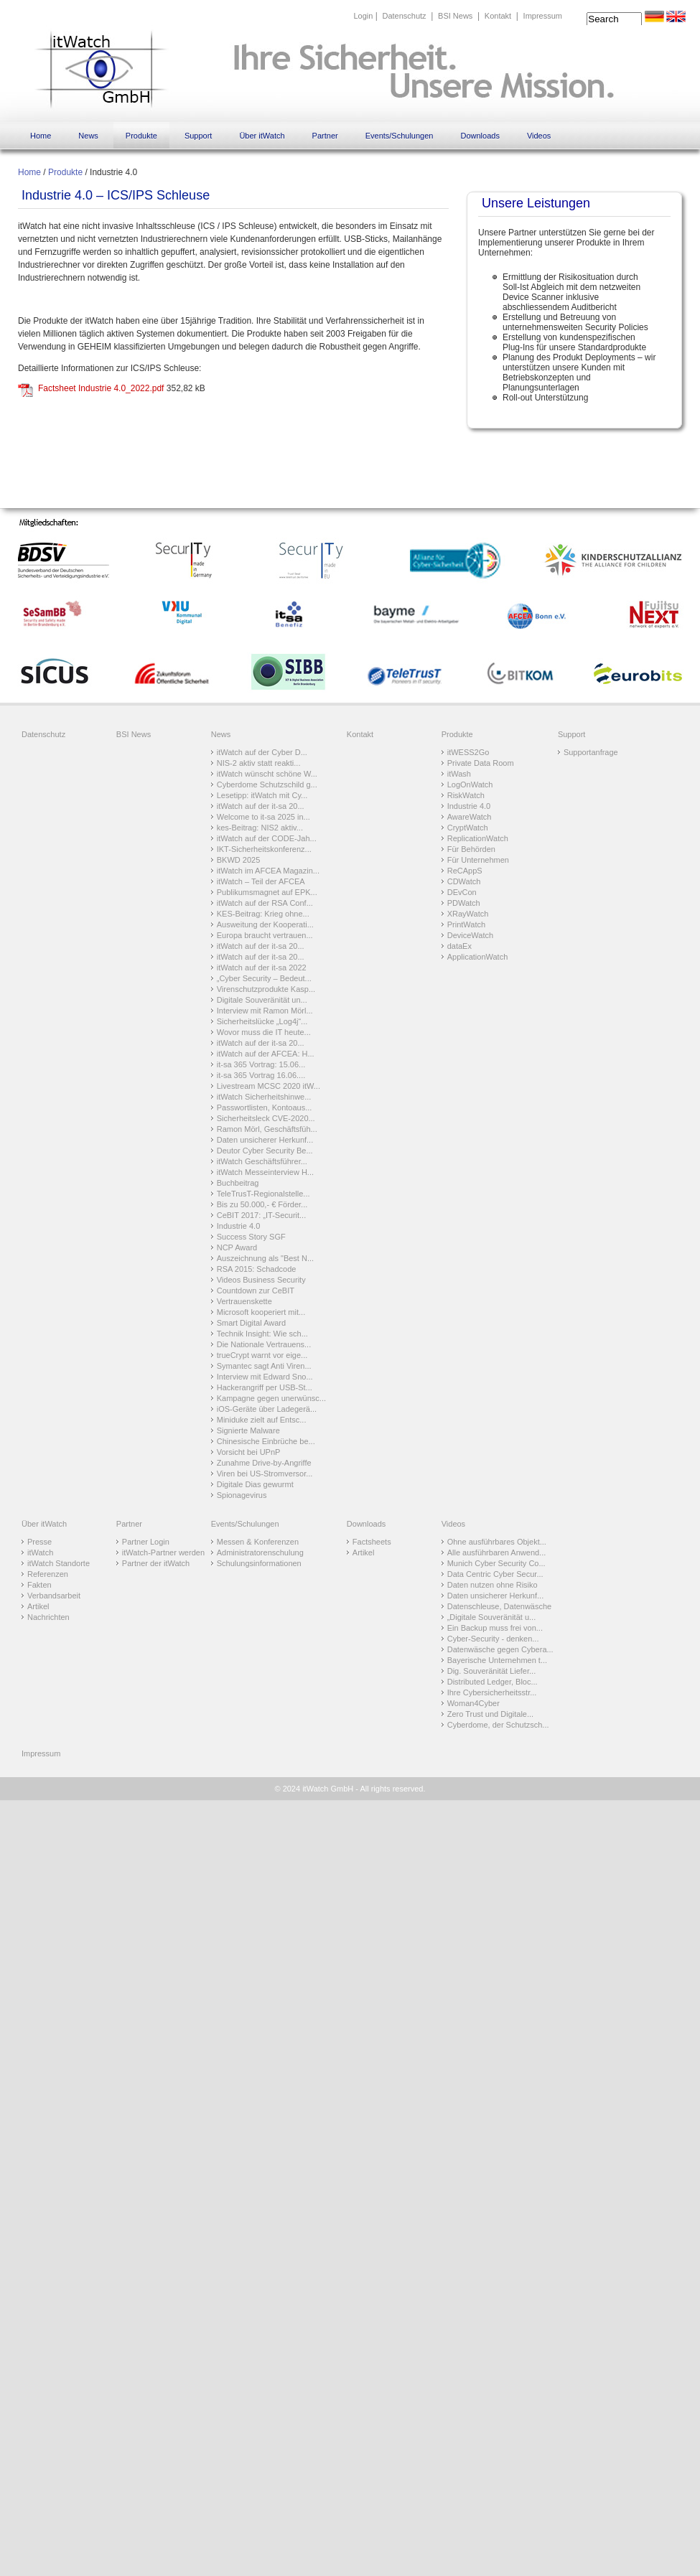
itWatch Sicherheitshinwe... (264, 1096)
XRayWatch (468, 913)
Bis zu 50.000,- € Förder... (262, 1204)
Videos (539, 135)
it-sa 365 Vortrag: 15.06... (261, 1064)
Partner (325, 135)
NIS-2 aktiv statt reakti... (259, 763)
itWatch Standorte (58, 1563)
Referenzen (47, 1574)
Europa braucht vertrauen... (265, 935)
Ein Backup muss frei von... (495, 1628)
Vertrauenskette (244, 1301)
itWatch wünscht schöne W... (267, 773)
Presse (39, 1541)
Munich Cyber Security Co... (496, 1563)
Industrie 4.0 (239, 1226)
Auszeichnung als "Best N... (265, 1258)
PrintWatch (466, 924)
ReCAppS (464, 870)
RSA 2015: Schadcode (257, 1269)
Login (363, 15)
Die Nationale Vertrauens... (264, 1344)
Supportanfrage (591, 752)
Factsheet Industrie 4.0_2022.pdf (101, 388)
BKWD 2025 (239, 860)
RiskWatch (466, 795)
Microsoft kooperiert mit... (261, 1312)
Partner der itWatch (156, 1563)
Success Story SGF (251, 1236)
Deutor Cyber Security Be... (265, 1150)
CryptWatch (467, 827)
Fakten (39, 1584)
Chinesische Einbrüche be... (266, 1441)
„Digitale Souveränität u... (491, 1617)
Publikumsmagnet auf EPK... (267, 892)
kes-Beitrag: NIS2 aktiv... (260, 827)
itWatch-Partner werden (163, 1552)
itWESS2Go (468, 752)
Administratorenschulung (260, 1552)
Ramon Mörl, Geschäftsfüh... (267, 1129)
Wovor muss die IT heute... (264, 1032)
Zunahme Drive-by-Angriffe (264, 1462)
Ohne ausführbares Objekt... (496, 1541)
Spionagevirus (242, 1495)
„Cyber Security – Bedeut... (264, 978)
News (88, 135)
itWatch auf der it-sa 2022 (262, 967)
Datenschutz (404, 15)
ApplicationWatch (477, 956)
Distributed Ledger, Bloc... (492, 1681)
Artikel (38, 1606)
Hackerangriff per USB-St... (264, 1387)
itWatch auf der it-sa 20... (260, 806)
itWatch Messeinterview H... (265, 1172)
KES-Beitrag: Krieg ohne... (263, 913)
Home (40, 135)
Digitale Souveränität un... (262, 1000)
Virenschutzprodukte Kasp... (266, 989)
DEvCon (462, 892)
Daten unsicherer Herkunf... (265, 1139)
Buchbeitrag (238, 1183)
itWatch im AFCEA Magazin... (268, 870)
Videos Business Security (261, 1279)
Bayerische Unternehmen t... (497, 1660)
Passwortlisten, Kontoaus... (264, 1107)
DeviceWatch (470, 935)
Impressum (542, 15)
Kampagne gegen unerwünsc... (271, 1398)
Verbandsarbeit (53, 1595)
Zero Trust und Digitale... (490, 1714)
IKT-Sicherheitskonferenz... (264, 849)
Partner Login (145, 1541)
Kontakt (498, 15)
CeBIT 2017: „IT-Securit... (262, 1215)
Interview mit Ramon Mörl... (265, 1010)
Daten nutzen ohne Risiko (492, 1584)
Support (199, 135)
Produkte (141, 135)
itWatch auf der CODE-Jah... (267, 838)
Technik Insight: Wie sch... (262, 1333)
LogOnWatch (470, 784)
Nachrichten (48, 1617)
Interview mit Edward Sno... (265, 1376)
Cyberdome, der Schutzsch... (498, 1724)
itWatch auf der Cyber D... (262, 752)
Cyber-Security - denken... (493, 1638)
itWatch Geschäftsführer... (262, 1161)
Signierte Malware (248, 1430)
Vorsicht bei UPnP (249, 1452)
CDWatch (464, 881)
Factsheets (372, 1541)
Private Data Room (480, 763)
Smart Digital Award (251, 1323)
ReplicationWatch (477, 838)
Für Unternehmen (478, 860)
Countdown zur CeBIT (255, 1290)
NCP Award (237, 1247)
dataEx (459, 946)
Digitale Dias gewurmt (255, 1484)
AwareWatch (469, 816)
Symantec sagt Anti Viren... (264, 1366)
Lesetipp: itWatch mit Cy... (262, 795)
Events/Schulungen (399, 135)
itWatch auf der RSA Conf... (265, 903)
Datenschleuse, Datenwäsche (499, 1606)
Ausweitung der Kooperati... (265, 924)
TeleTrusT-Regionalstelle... (263, 1193)
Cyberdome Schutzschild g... (267, 784)
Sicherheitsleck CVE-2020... (266, 1118)
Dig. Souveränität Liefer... (491, 1671)
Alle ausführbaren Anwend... (496, 1552)
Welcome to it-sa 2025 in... (263, 816)
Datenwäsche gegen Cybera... (500, 1649)
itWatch (40, 1552)
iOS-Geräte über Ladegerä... (267, 1409)
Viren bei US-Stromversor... (265, 1473)
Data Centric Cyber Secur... (495, 1574)
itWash (459, 773)
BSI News (455, 15)
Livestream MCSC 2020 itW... (268, 1086)
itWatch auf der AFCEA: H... (265, 1053)
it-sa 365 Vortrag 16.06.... (261, 1075)
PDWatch (463, 903)
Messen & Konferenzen (258, 1541)
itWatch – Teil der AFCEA (261, 881)
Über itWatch (261, 135)
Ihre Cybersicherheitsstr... (492, 1692)
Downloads (479, 135)
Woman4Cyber (473, 1703)
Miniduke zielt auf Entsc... (262, 1419)
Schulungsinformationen (259, 1563)
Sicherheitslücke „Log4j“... (262, 1021)
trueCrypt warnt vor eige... (262, 1355)
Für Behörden (471, 849)
